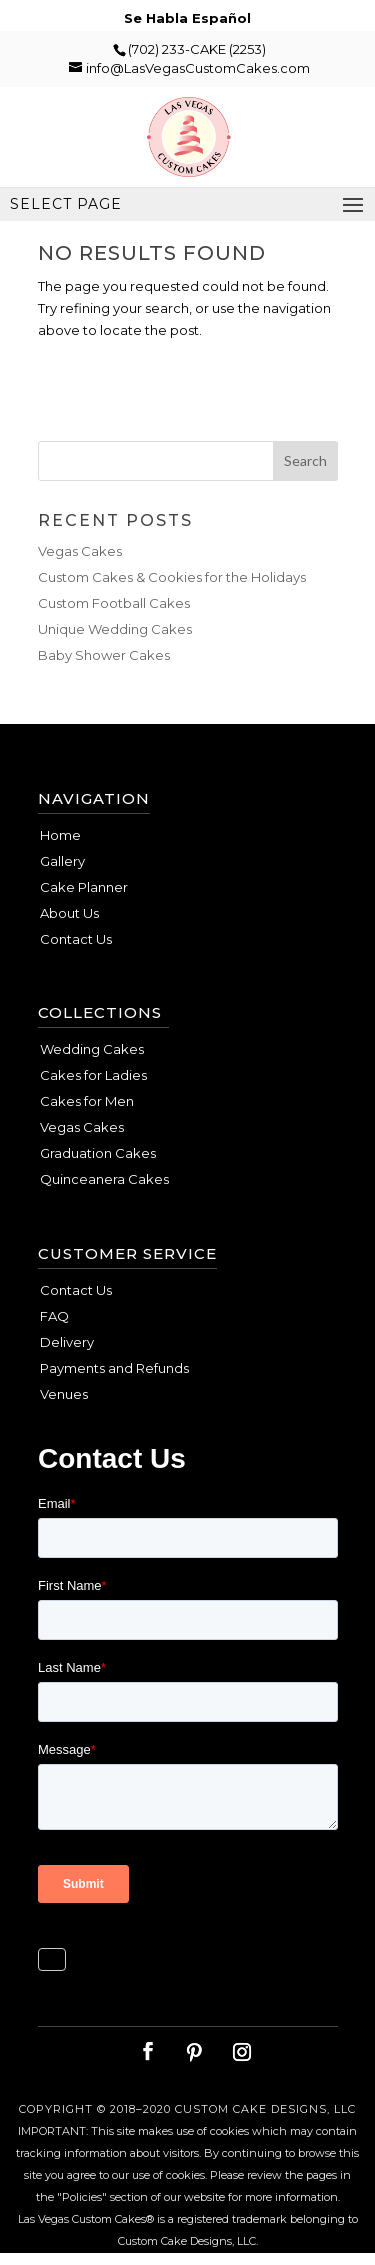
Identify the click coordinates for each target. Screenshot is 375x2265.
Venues (64, 1394)
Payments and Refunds (114, 1368)
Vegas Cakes (80, 551)
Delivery (67, 1342)
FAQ (54, 1316)
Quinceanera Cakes (104, 1179)
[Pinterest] (194, 2052)
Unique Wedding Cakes (115, 629)
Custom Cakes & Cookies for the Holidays (172, 577)
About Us (69, 913)
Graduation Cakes (98, 1153)
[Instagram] (242, 2052)
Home (60, 835)
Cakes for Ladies (93, 1075)
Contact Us (76, 939)
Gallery (62, 861)
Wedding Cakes (92, 1049)
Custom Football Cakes (114, 603)
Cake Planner (84, 887)
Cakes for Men (87, 1101)
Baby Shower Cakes (104, 655)
